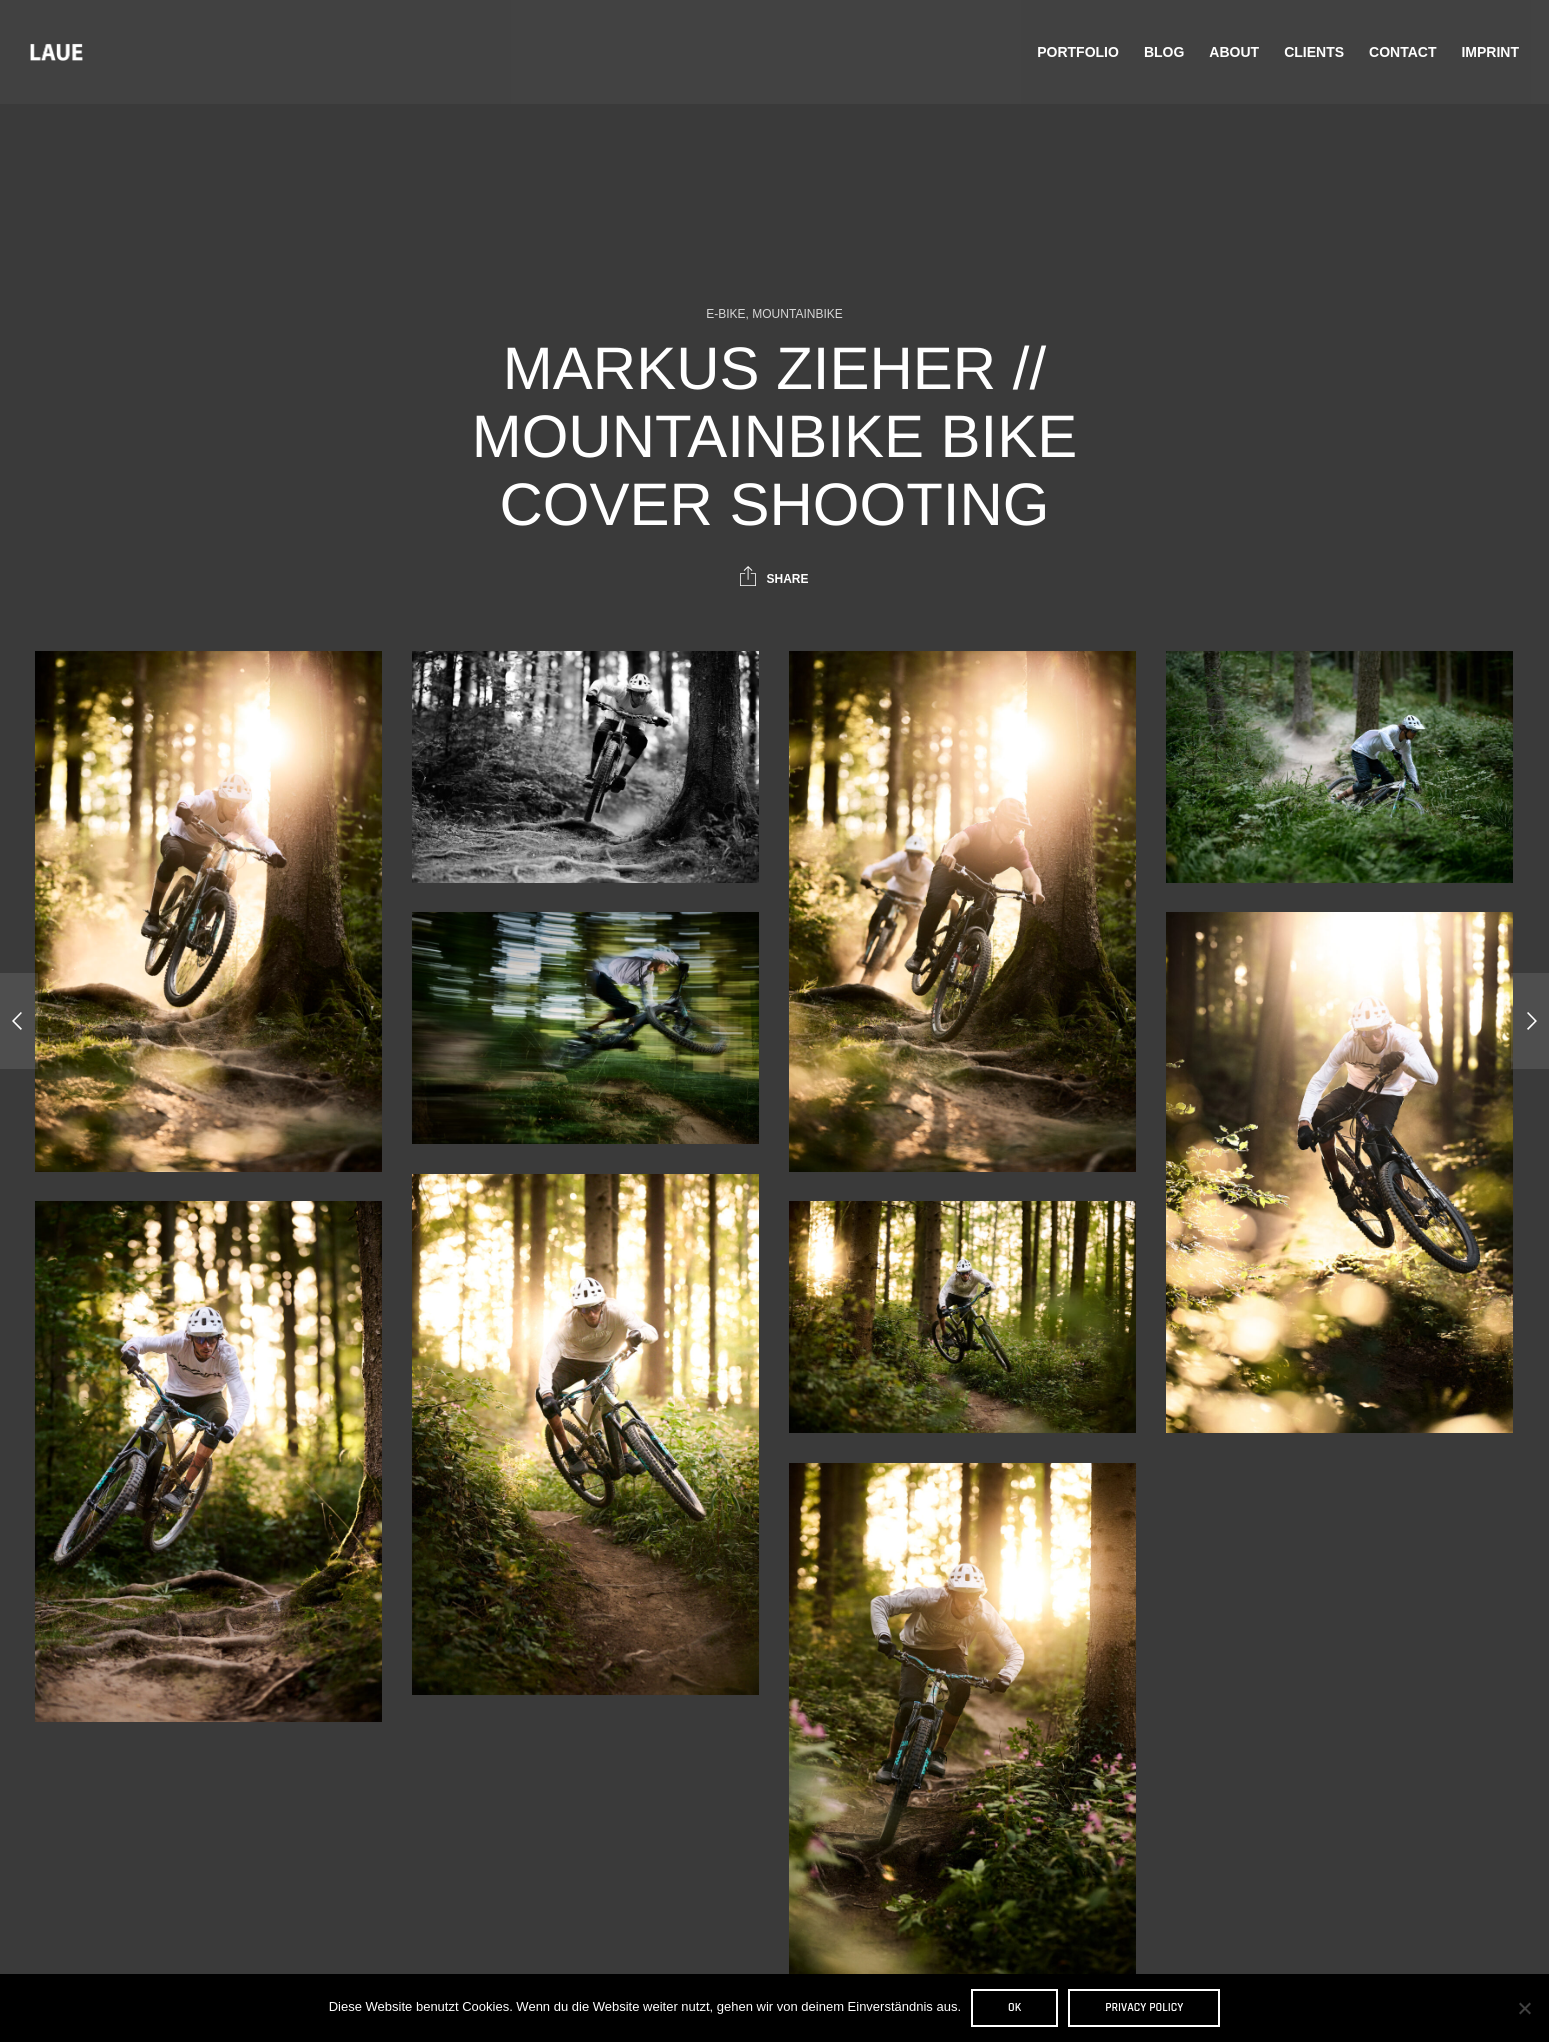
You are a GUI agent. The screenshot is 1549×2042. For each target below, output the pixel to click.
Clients (1314, 52)
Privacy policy (1144, 2007)
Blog (1164, 52)
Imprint (1490, 52)
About (1234, 52)
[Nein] (1524, 2008)
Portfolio (1078, 52)
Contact (1402, 52)
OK (1014, 2007)
